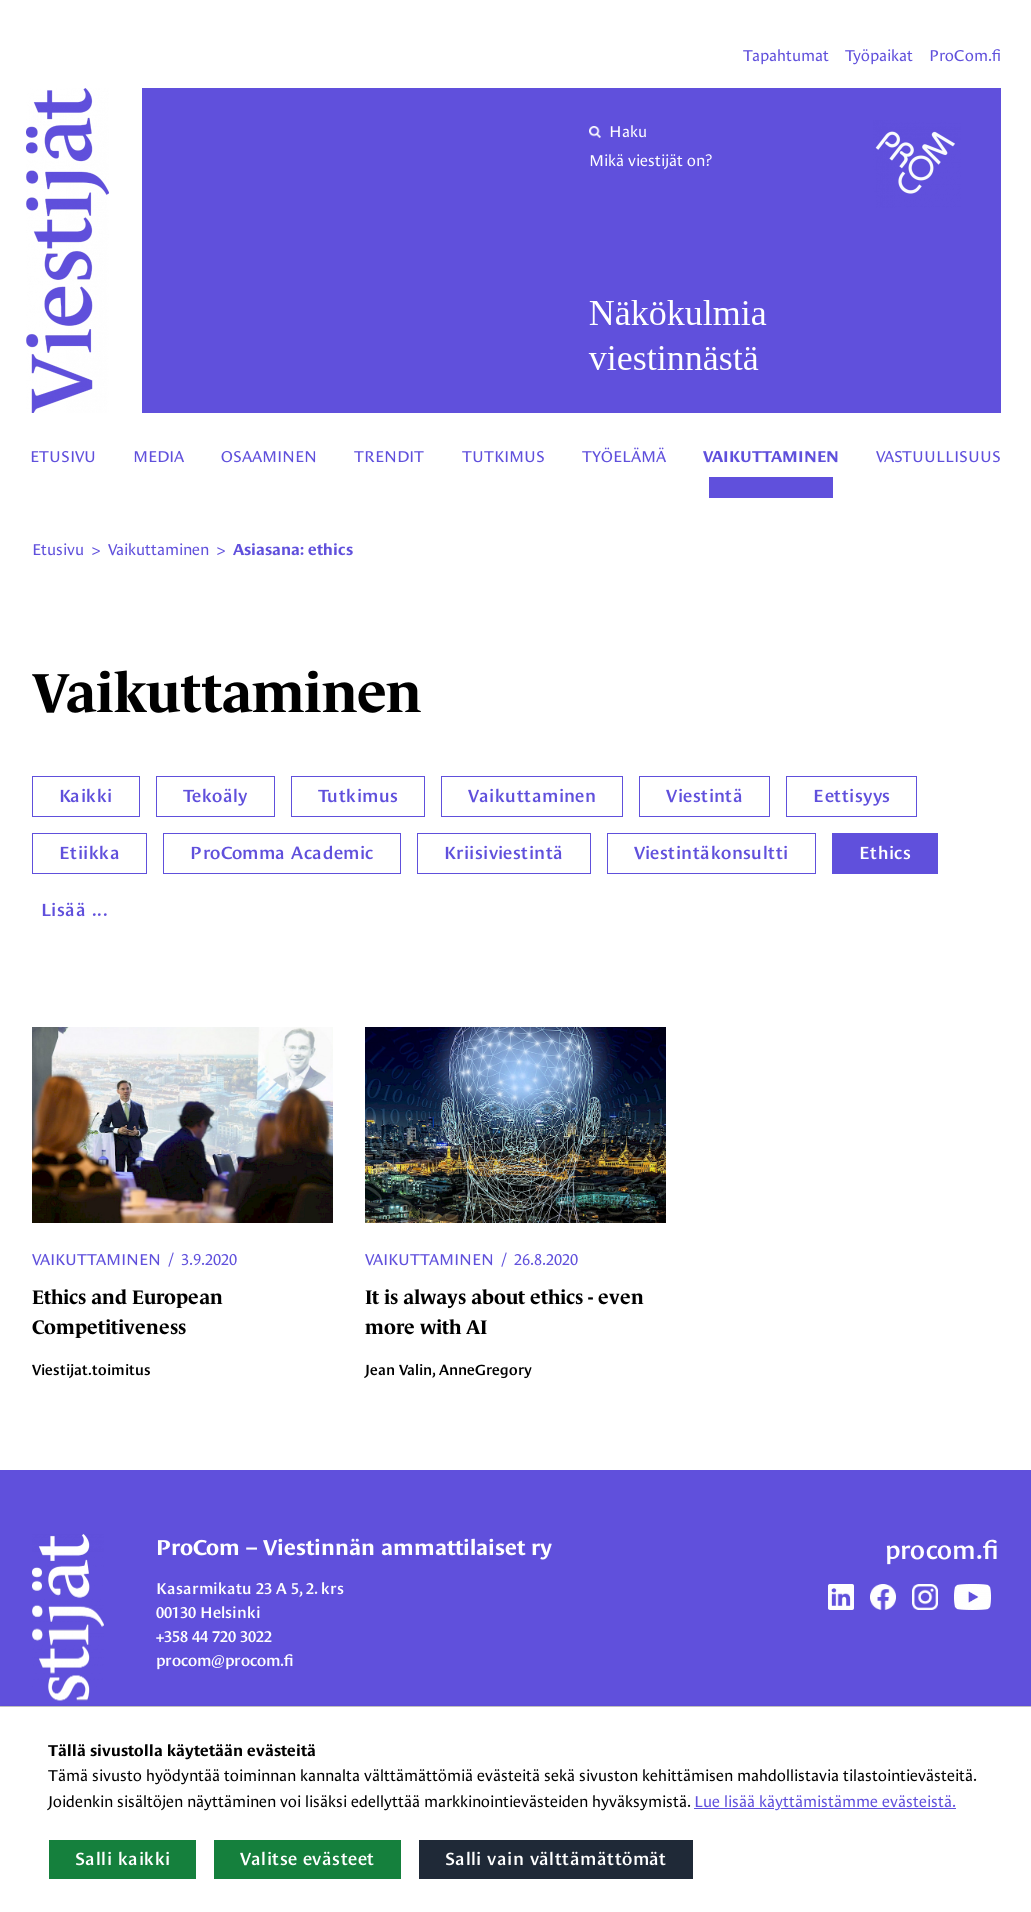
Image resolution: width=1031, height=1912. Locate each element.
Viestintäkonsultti (711, 853)
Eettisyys (851, 796)
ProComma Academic (282, 853)
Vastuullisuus (938, 456)
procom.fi (942, 1550)
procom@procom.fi (225, 1660)
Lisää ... (74, 910)
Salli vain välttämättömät (556, 1859)
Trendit (389, 456)
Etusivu (63, 456)
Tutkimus (503, 456)
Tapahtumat (786, 55)
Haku (618, 131)
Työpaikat (879, 55)
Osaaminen (269, 456)
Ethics (885, 853)
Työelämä (624, 456)
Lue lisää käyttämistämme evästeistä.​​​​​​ (825, 1801)
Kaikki (86, 796)
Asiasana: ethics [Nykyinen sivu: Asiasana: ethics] (293, 550)
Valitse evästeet (307, 1859)
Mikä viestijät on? (650, 160)
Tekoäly (215, 796)
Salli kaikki (122, 1859)
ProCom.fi (965, 55)
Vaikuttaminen (771, 457)
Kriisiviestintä (504, 853)
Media (158, 456)
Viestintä (704, 796)
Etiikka (89, 853)
